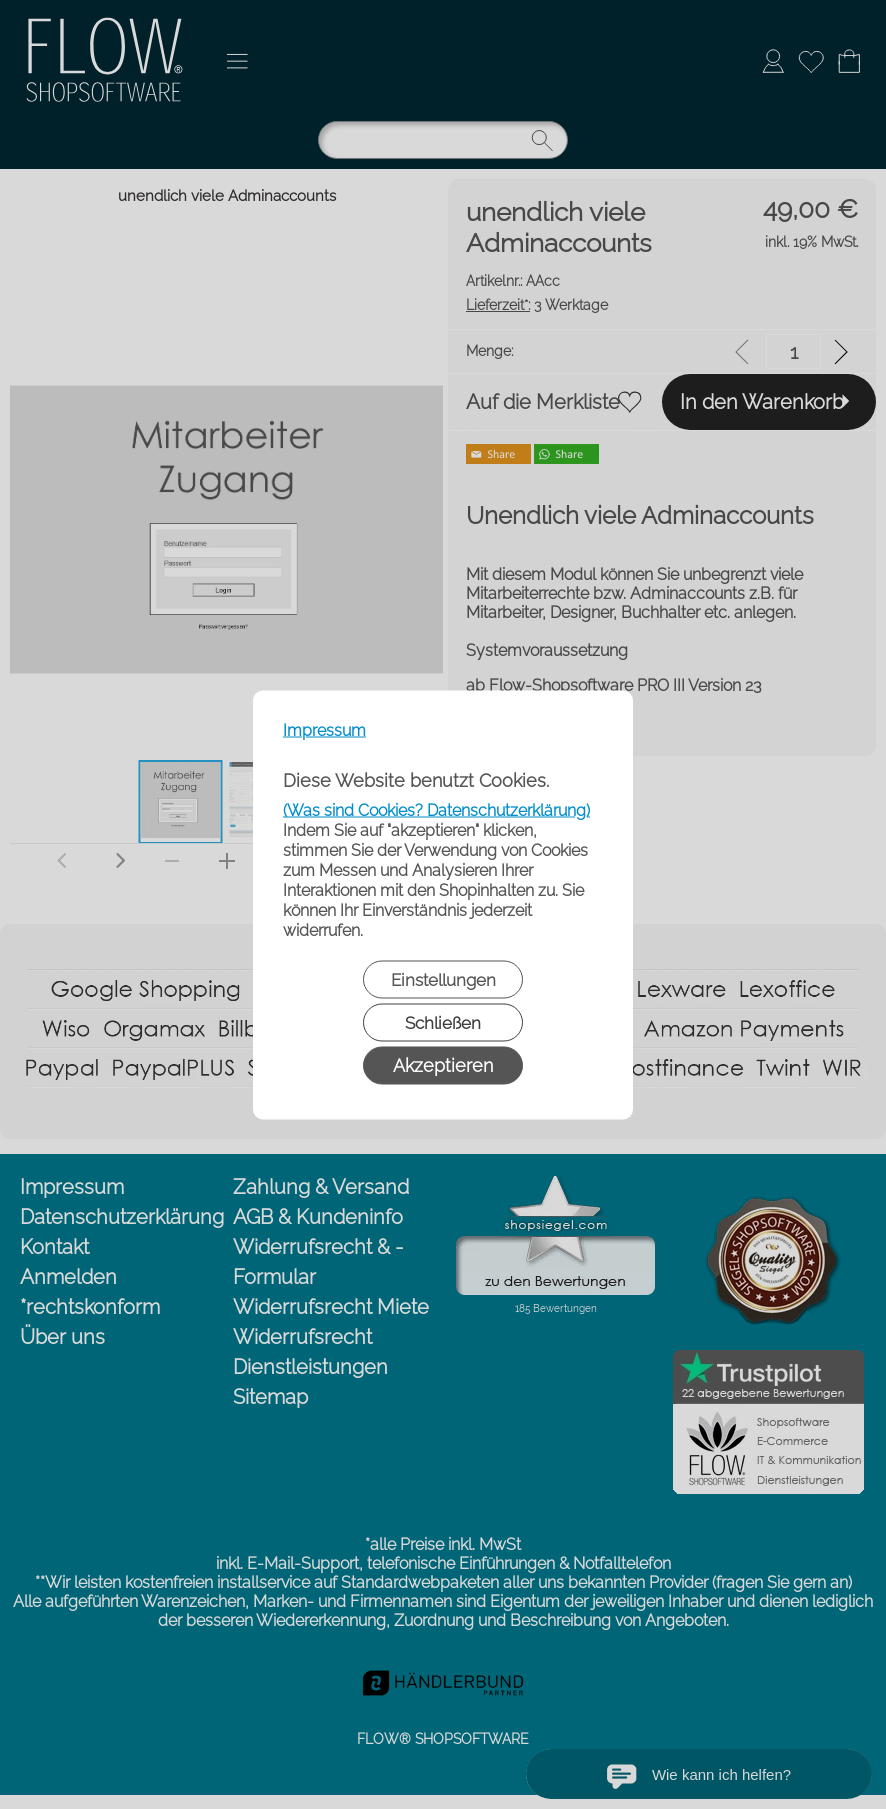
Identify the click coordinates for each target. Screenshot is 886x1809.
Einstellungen (443, 979)
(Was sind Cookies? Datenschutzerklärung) (436, 809)
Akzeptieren (443, 1064)
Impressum (324, 729)
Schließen (443, 1022)
